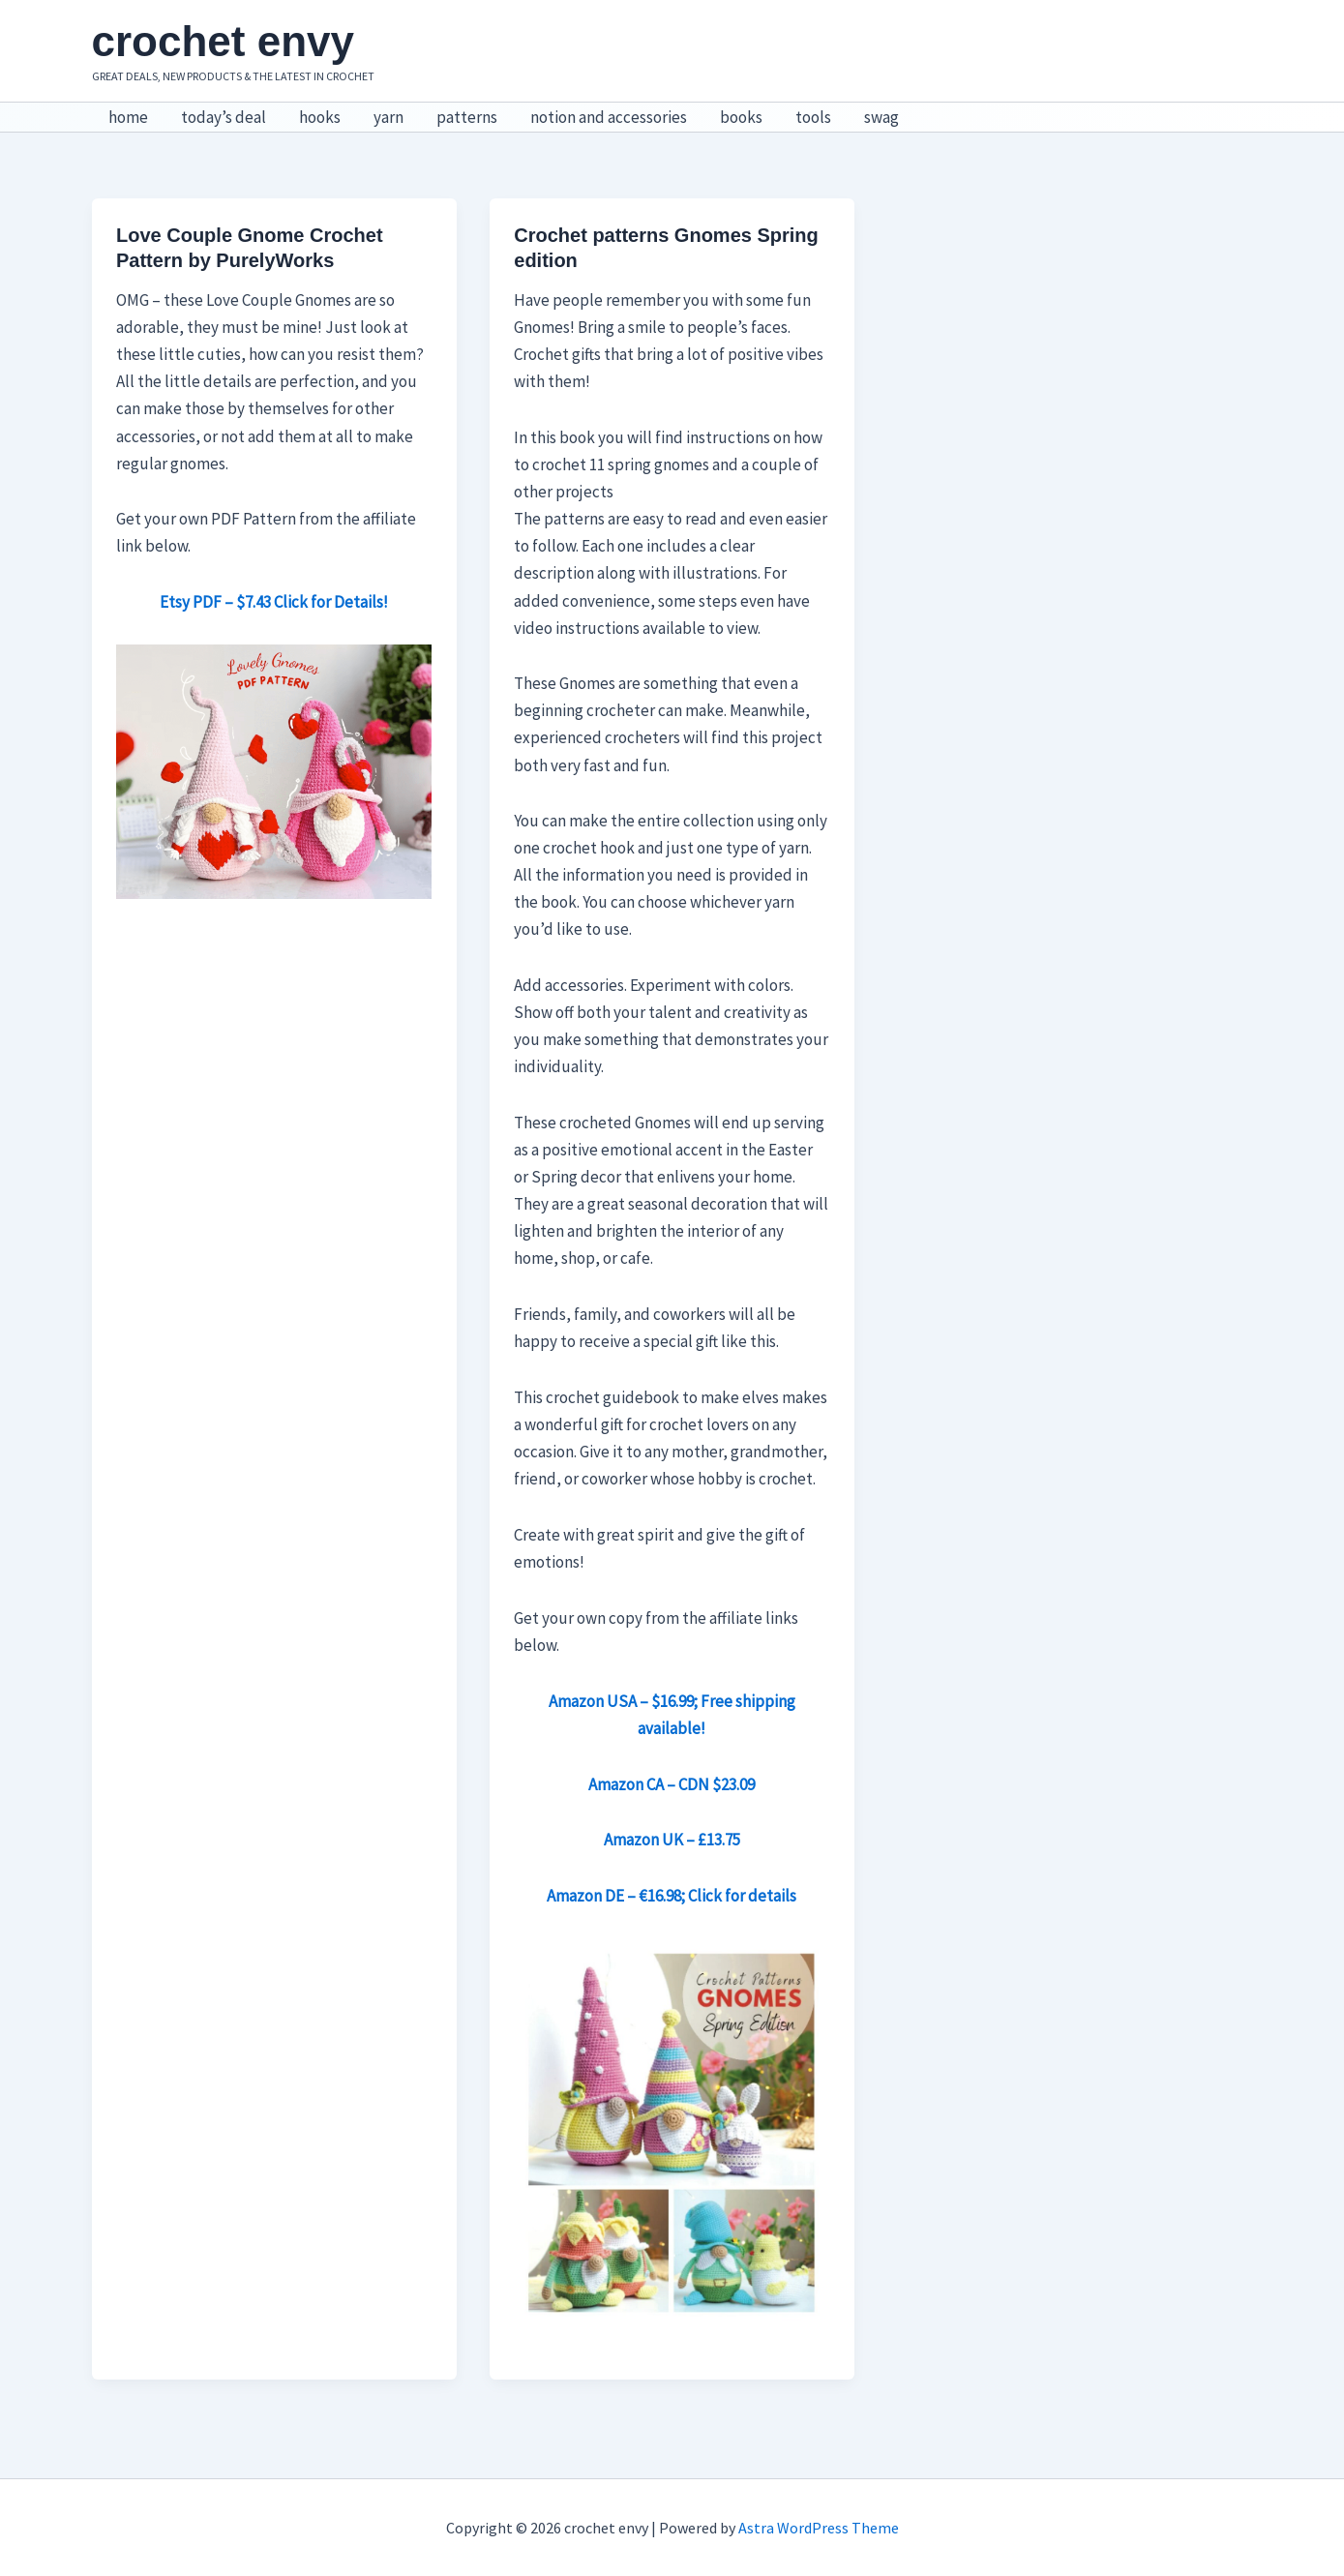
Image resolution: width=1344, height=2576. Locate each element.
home (128, 117)
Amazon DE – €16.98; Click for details (671, 1895)
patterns (466, 117)
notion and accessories (608, 117)
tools (813, 117)
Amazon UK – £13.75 (672, 1839)
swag (881, 117)
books (741, 117)
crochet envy (223, 41)
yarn (388, 117)
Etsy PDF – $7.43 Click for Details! (274, 602)
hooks (320, 117)
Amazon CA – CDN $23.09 (671, 1784)
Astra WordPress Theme (818, 2527)
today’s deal (223, 117)
